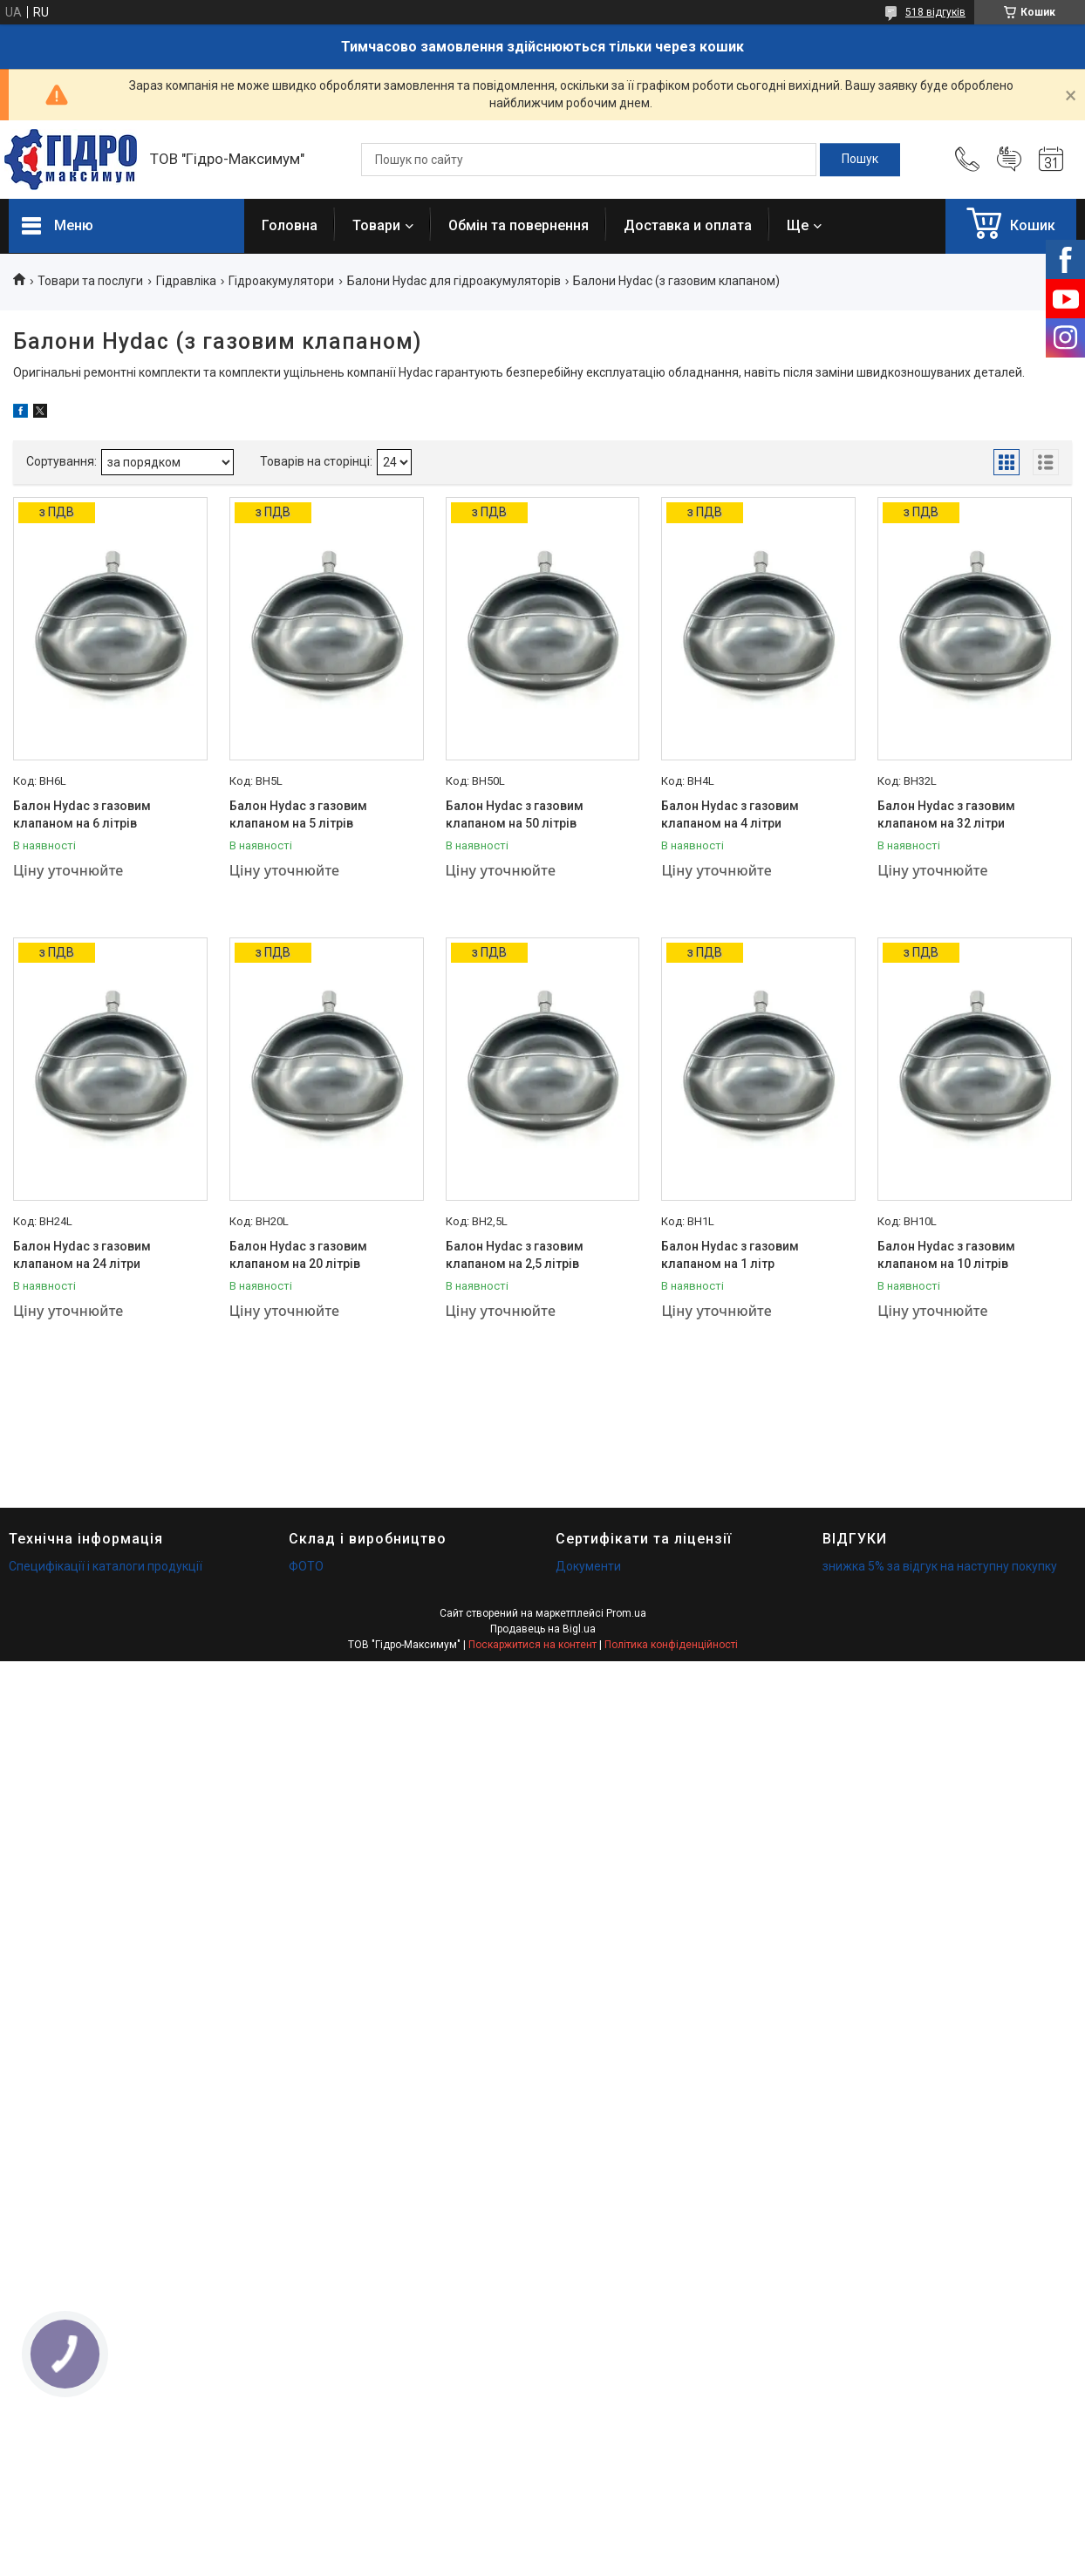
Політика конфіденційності (671, 1645)
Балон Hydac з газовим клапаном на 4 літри (730, 814)
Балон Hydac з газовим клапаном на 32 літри (946, 814)
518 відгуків (935, 12)
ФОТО (306, 1566)
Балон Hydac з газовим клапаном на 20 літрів (298, 1255)
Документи (588, 1566)
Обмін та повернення (518, 225)
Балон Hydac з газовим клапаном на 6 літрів (82, 814)
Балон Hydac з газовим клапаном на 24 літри (82, 1255)
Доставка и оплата (688, 225)
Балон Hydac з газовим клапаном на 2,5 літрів (514, 1255)
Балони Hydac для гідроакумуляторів (454, 281)
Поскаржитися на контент (532, 1645)
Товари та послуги (90, 281)
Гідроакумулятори (281, 281)
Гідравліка (186, 281)
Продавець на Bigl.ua (543, 1629)
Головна (289, 225)
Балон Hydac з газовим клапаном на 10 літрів (946, 1255)
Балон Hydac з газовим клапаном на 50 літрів (514, 814)
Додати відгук (1009, 159)
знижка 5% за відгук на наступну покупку (939, 1566)
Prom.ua (626, 1613)
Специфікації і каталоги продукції (105, 1566)
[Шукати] (860, 159)
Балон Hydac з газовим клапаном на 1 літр (730, 1255)
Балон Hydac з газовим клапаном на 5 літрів (298, 814)
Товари (376, 225)
